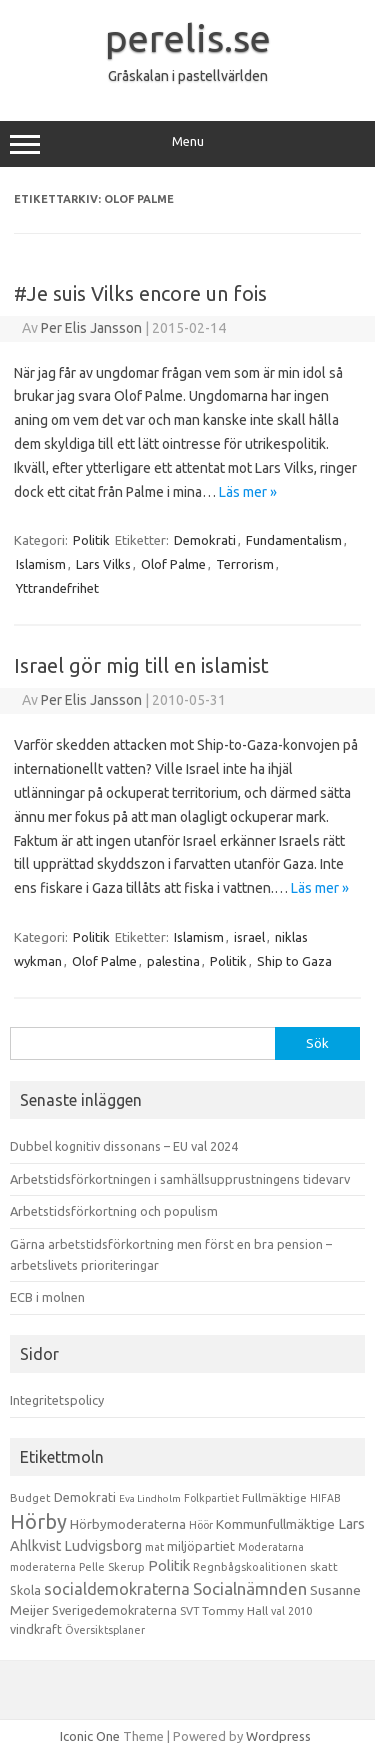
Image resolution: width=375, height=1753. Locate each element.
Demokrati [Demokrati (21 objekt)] (85, 1497)
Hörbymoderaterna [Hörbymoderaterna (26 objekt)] (128, 1524)
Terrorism (245, 564)
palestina (173, 961)
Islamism (41, 564)
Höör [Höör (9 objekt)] (201, 1525)
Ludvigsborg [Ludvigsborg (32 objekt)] (103, 1546)
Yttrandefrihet (57, 588)
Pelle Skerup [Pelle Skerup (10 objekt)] (112, 1567)
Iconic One (90, 1736)
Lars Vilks (103, 564)
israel (249, 937)
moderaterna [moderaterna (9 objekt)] (43, 1567)
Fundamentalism (294, 540)
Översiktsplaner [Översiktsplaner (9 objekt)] (105, 1630)
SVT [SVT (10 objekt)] (189, 1611)
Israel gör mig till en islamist (141, 665)
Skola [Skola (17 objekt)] (25, 1590)
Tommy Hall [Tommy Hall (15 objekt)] (235, 1610)
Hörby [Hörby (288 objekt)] (38, 1521)
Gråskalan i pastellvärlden (188, 76)
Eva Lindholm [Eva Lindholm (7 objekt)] (150, 1498)
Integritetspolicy (57, 1400)
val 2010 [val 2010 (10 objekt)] (291, 1611)
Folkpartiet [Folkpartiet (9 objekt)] (211, 1498)
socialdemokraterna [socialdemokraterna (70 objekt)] (117, 1589)
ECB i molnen (47, 1297)
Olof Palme (173, 564)
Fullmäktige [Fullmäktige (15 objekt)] (274, 1497)
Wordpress (278, 1736)
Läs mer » (248, 492)
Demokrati (205, 540)
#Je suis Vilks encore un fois (140, 293)
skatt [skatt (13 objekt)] (324, 1566)
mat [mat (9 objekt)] (154, 1547)
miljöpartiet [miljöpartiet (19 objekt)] (201, 1546)
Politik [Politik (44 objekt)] (169, 1565)
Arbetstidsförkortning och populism (114, 1211)
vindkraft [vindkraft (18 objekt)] (36, 1629)
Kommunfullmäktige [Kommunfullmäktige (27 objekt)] (275, 1524)
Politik (91, 540)
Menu (187, 144)
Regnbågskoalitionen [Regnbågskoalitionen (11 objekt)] (250, 1567)
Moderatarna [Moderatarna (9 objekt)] (271, 1547)
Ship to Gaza (294, 961)
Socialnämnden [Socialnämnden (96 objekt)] (250, 1588)
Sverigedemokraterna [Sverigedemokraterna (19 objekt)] (114, 1610)
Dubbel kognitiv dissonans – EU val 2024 (124, 1146)
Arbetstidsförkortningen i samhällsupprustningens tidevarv (180, 1179)
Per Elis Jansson (91, 328)
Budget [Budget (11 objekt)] (30, 1498)
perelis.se (188, 38)
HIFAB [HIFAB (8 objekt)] (325, 1498)
